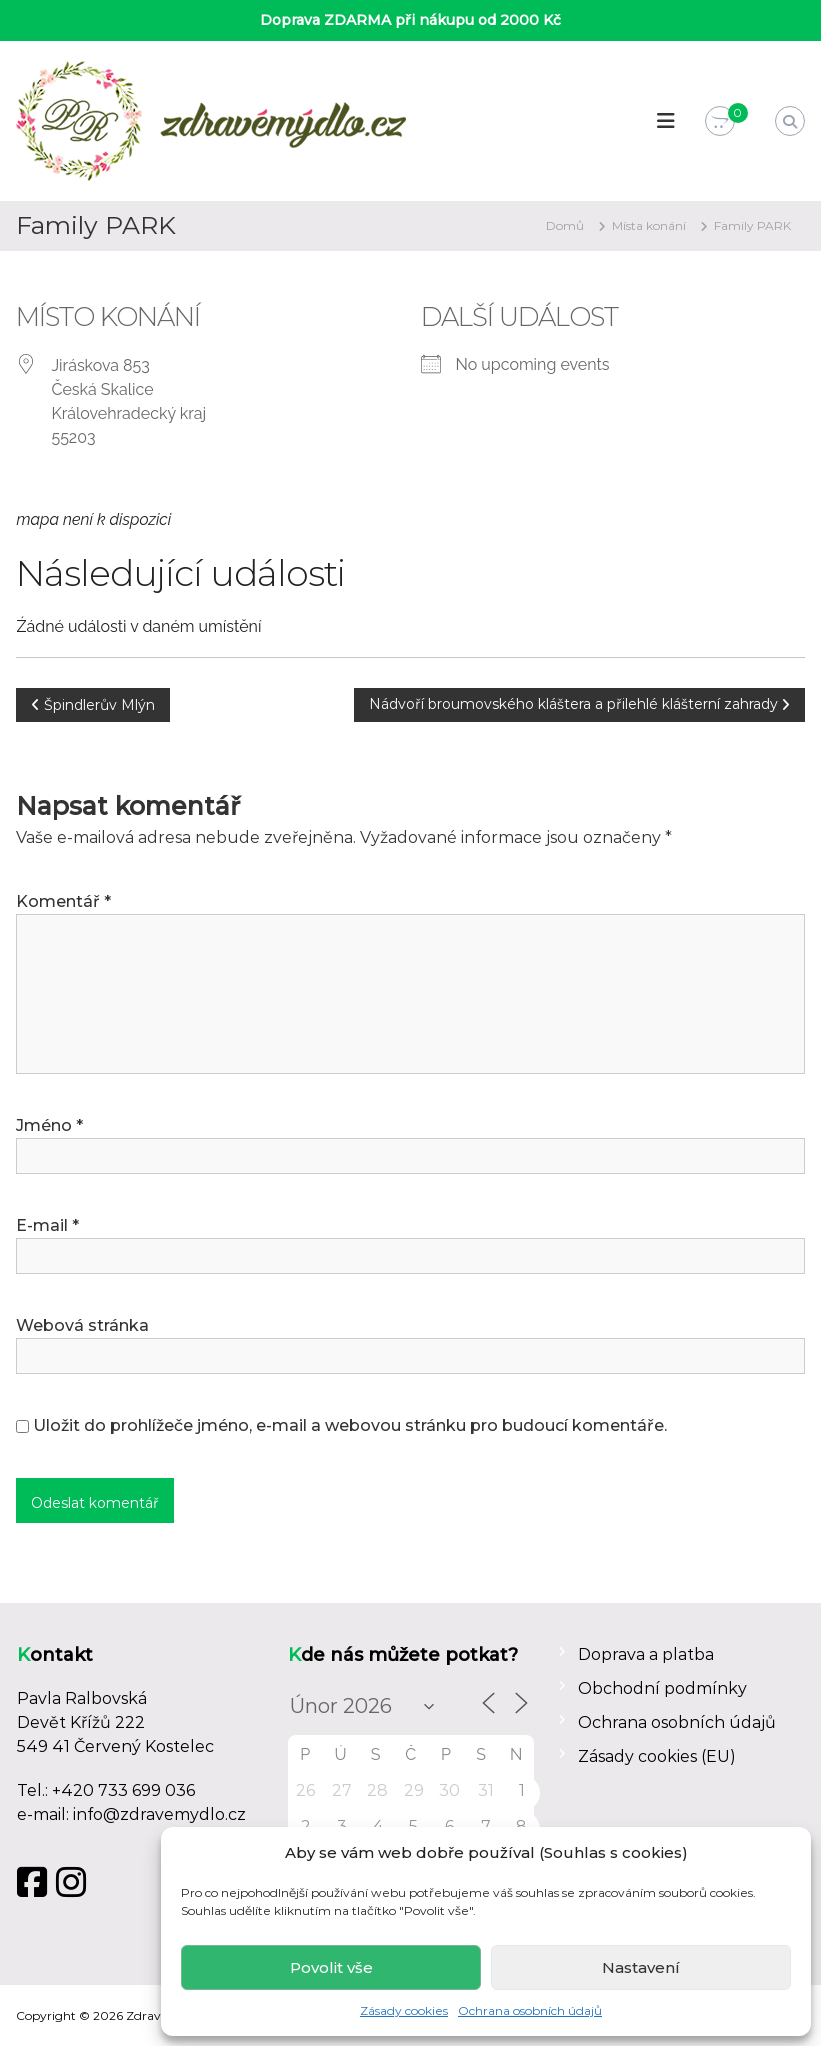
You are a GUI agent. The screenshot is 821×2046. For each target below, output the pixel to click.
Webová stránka (82, 1325)
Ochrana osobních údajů (530, 2010)
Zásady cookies (404, 2010)
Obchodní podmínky (662, 1688)
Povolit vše (331, 1967)
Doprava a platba (646, 1654)
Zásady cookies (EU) (657, 1756)
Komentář (63, 901)
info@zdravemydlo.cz (159, 1814)
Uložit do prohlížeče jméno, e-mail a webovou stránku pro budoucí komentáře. (350, 1425)
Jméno (49, 1125)
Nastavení (641, 1967)
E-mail (47, 1225)
